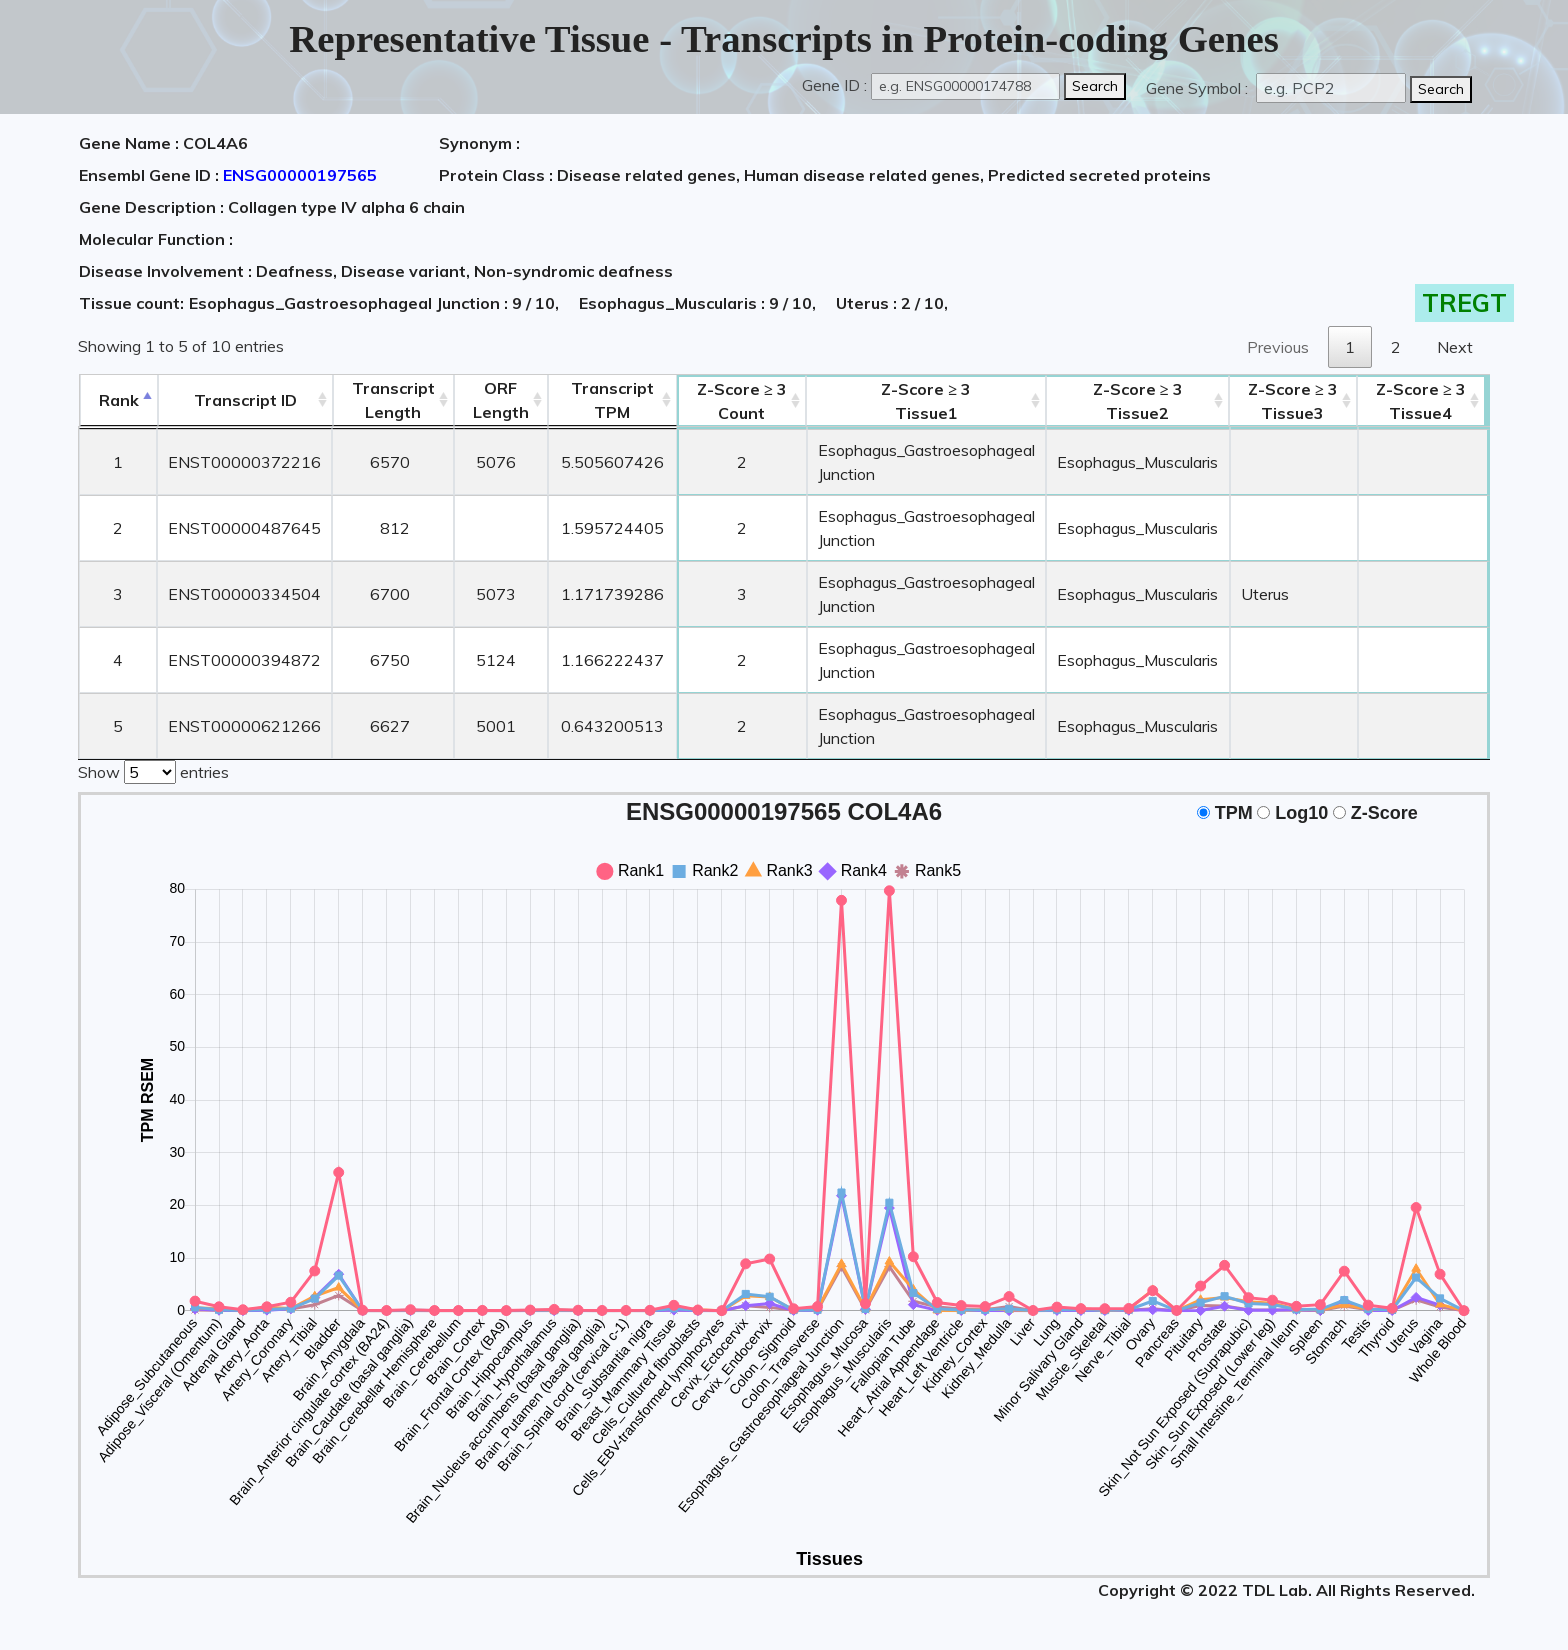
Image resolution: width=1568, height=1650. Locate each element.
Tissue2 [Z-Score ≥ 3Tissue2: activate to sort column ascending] (1141, 401)
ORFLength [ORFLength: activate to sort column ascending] (500, 400)
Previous (1278, 347)
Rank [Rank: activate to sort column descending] (118, 400)
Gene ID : (834, 85)
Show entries (153, 770)
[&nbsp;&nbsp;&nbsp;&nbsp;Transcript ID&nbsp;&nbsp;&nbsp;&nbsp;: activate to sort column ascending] (244, 400)
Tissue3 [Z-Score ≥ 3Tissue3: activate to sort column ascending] (1296, 401)
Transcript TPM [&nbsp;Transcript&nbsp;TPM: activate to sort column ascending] (611, 400)
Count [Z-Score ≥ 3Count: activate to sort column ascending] (742, 401)
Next (1455, 347)
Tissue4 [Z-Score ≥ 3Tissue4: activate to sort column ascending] (1425, 401)
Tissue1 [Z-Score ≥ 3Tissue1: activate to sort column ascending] (927, 401)
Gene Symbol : (1199, 88)
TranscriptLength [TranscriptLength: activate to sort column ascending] (392, 400)
